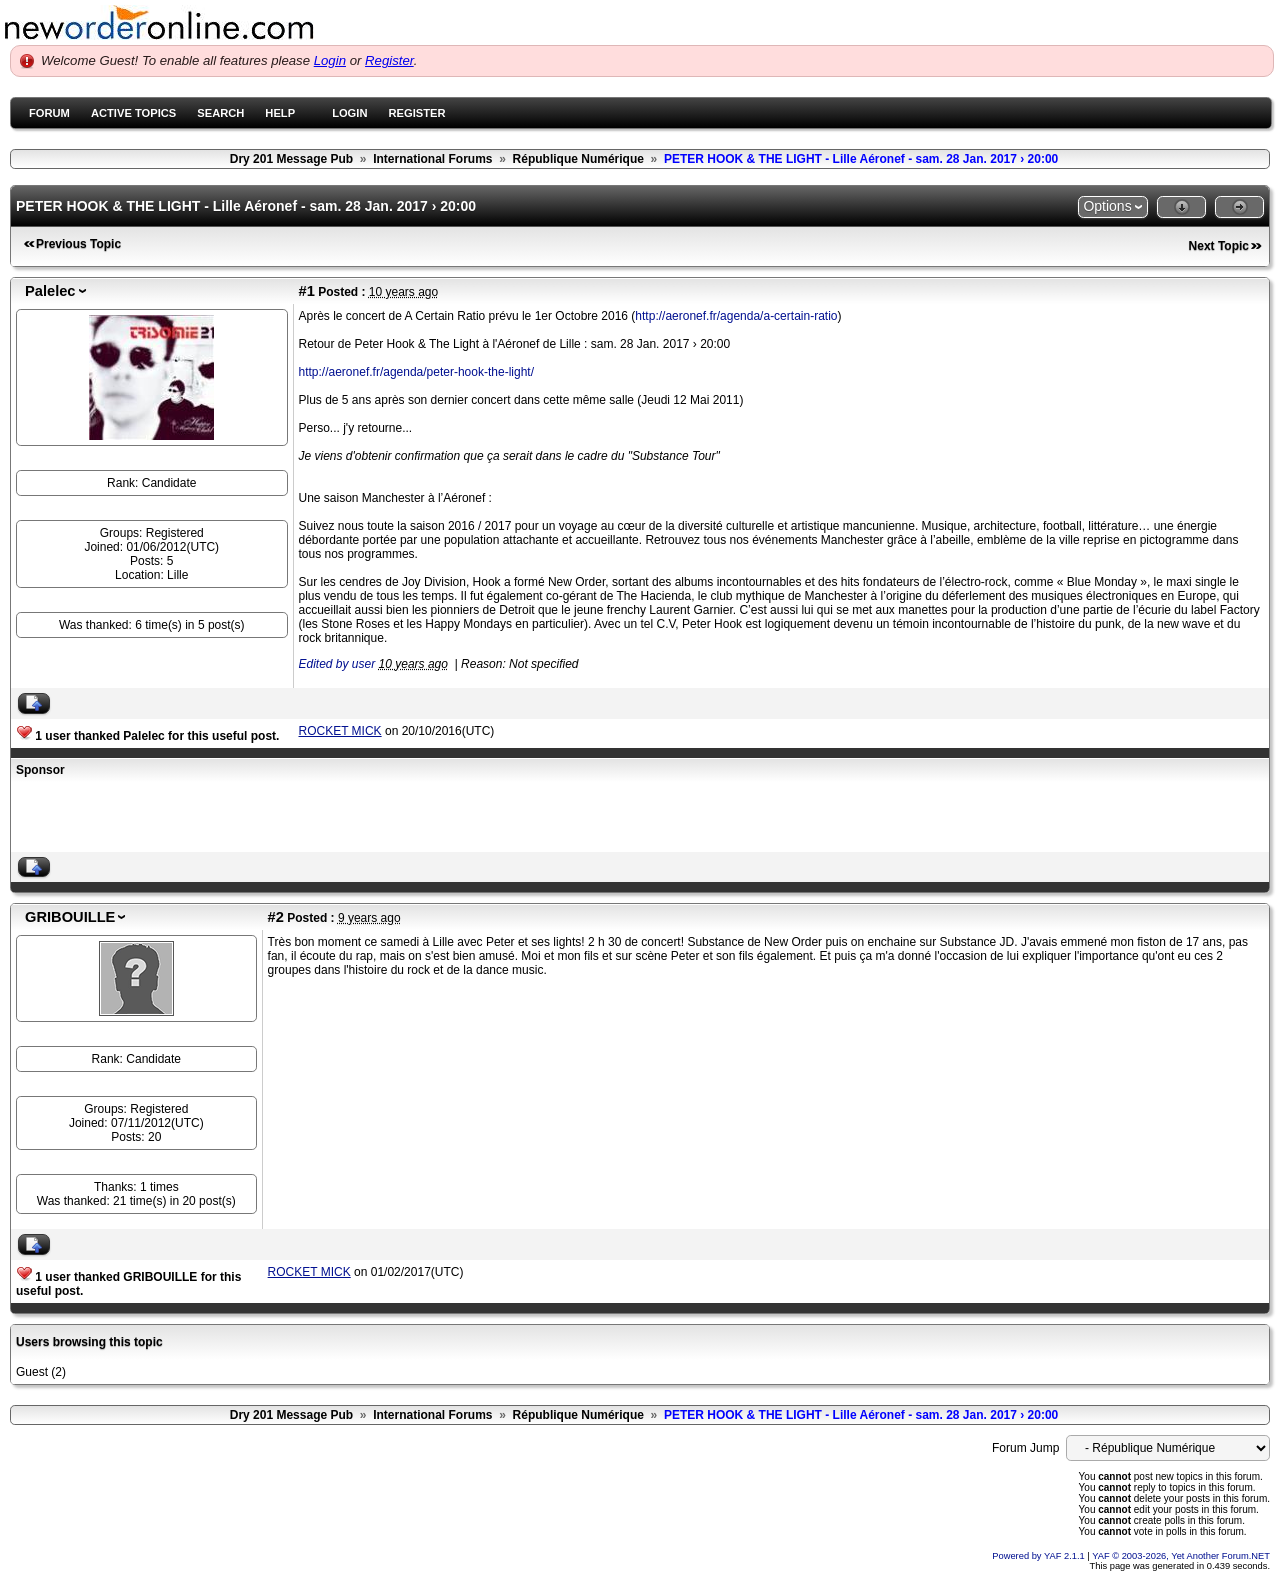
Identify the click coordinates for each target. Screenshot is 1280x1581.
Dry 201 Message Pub (291, 159)
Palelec (50, 291)
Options (1107, 206)
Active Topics (133, 113)
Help (280, 113)
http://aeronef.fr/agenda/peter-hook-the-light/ (416, 372)
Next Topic (1219, 246)
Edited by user (337, 664)
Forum (49, 113)
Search (220, 113)
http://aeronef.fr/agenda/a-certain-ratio (736, 316)
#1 (307, 291)
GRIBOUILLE (70, 917)
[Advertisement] (250, 817)
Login (330, 60)
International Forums (432, 159)
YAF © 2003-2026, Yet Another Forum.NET (1181, 1556)
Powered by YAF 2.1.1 (1039, 1556)
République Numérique (578, 159)
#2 (276, 917)
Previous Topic (78, 244)
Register (389, 60)
